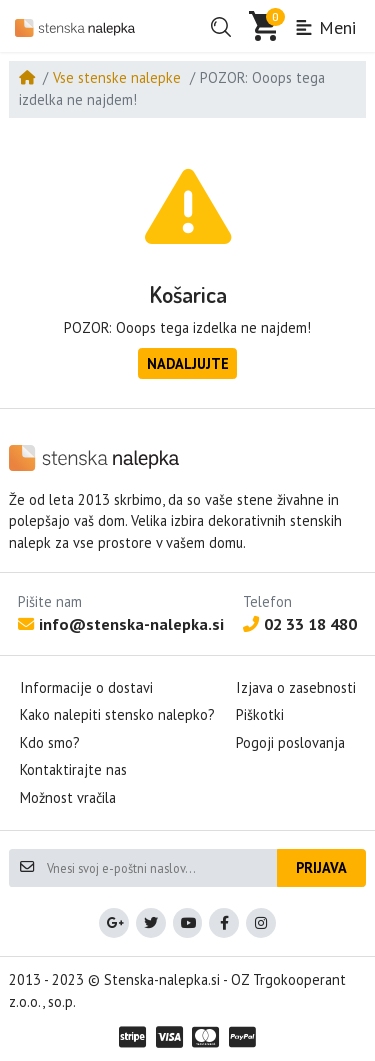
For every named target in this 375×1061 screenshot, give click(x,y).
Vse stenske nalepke (117, 77)
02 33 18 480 (300, 624)
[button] (221, 27)
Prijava (321, 867)
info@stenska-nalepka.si (121, 624)
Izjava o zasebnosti (296, 687)
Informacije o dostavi (86, 687)
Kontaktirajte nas (73, 769)
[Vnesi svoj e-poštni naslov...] (161, 868)
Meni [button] (325, 27)
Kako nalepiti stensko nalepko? (117, 714)
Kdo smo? (50, 742)
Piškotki (260, 714)
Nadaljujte (188, 363)
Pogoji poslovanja (290, 742)
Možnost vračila (68, 797)
